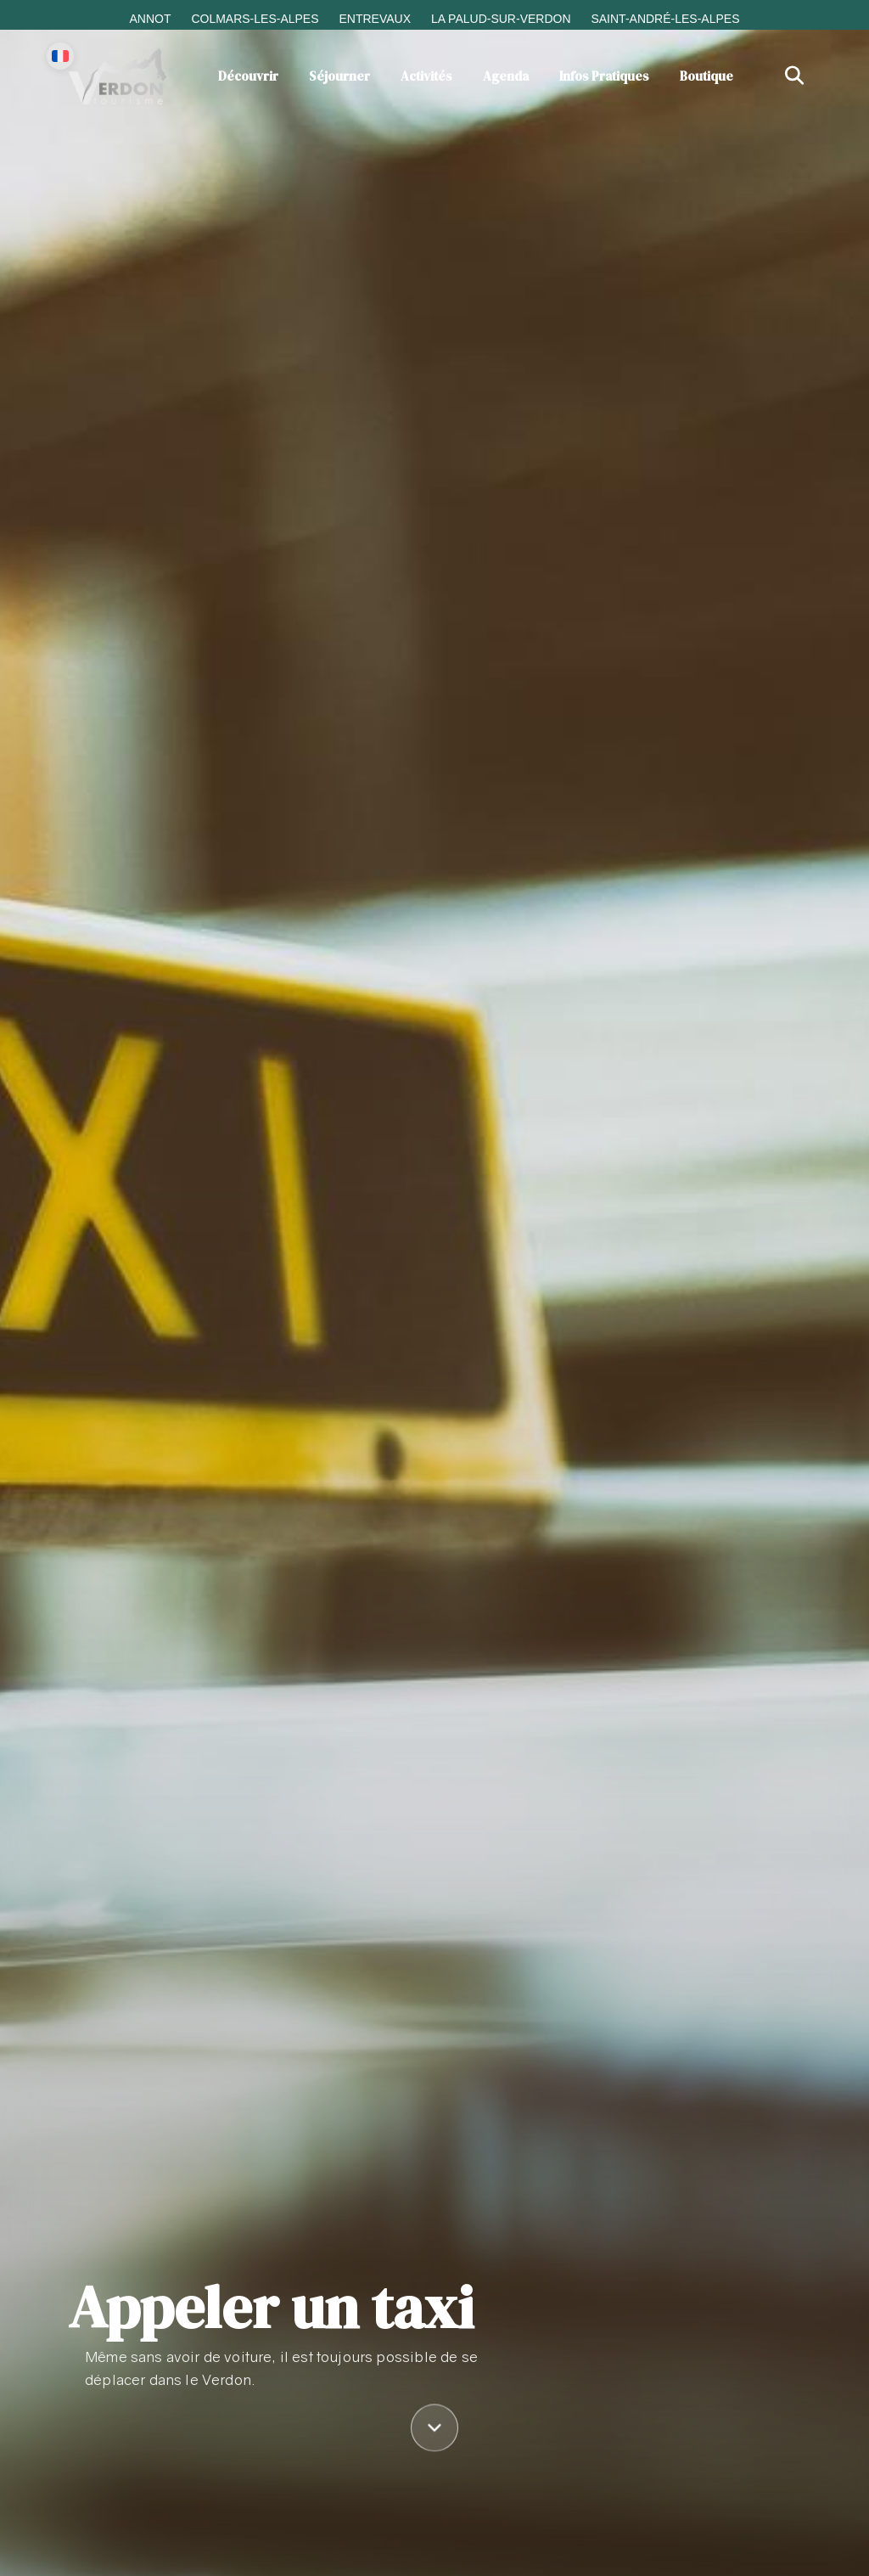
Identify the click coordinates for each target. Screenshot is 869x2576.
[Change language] (60, 56)
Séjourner (339, 76)
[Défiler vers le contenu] (434, 2431)
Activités (426, 76)
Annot (150, 18)
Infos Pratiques (604, 76)
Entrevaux (375, 18)
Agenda (506, 76)
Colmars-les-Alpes (254, 18)
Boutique (706, 76)
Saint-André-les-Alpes (665, 18)
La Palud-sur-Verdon (501, 18)
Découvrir (248, 76)
